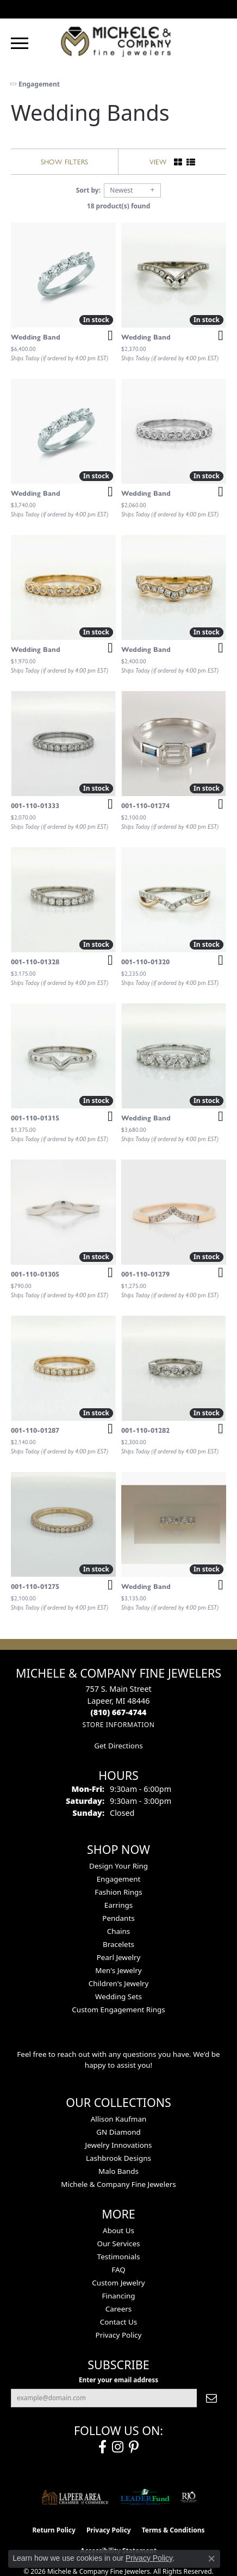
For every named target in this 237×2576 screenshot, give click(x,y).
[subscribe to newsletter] (211, 2398)
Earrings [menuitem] (118, 1905)
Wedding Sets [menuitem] (118, 1996)
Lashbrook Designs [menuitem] (118, 2158)
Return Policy (54, 2530)
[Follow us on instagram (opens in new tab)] (117, 2447)
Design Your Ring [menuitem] (118, 1866)
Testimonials (118, 2256)
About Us (118, 2230)
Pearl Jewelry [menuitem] (119, 1957)
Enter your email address (118, 2379)
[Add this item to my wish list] (107, 336)
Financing (118, 2296)
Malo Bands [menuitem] (118, 2171)
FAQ (118, 2270)
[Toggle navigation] (19, 43)
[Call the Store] (119, 1712)
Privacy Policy (119, 2335)
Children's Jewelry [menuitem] (119, 1983)
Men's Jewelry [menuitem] (118, 1970)
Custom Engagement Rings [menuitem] (118, 2009)
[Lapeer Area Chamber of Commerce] (75, 2497)
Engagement (39, 84)
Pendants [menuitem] (118, 1918)
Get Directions (118, 1746)
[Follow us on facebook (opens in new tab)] (102, 2447)
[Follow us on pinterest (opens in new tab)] (134, 2447)
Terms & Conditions (173, 2530)
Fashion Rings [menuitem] (118, 1892)
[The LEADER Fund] (145, 2497)
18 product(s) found (118, 206)
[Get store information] (118, 1724)
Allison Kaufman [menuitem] (119, 2119)
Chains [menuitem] (118, 1931)
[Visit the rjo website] (188, 2497)
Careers (118, 2309)
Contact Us (118, 2322)
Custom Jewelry (118, 2283)
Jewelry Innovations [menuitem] (118, 2145)
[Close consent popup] (211, 2558)
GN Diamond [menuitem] (118, 2132)
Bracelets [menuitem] (118, 1944)
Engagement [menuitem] (119, 1879)
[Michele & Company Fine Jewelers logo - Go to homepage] (118, 41)
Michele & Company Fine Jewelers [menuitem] (118, 2184)
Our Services (118, 2243)
